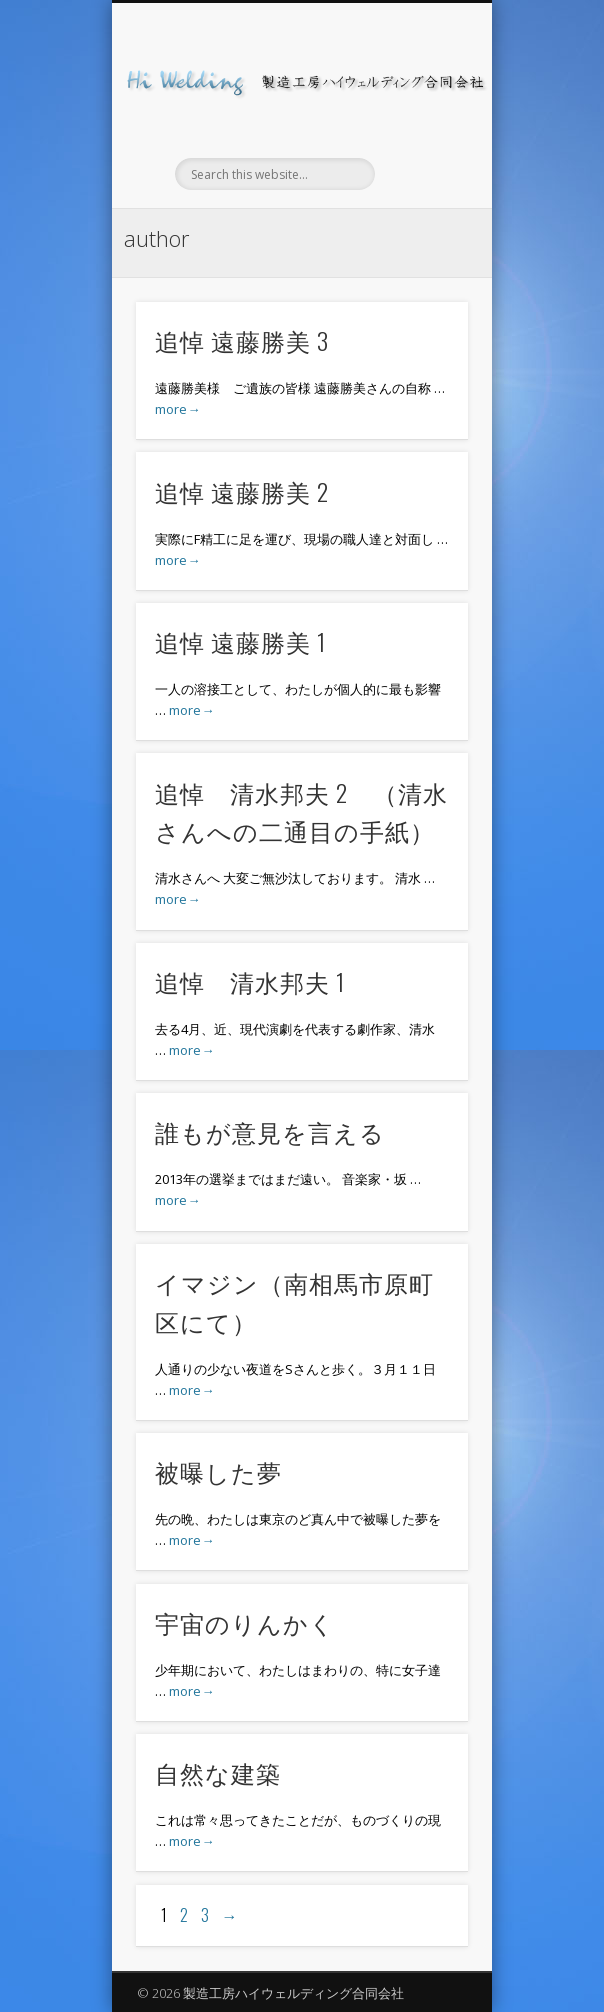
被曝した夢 (218, 1471)
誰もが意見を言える (270, 1131)
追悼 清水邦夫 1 (250, 981)
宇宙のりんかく (245, 1622)
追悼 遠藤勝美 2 (242, 491)
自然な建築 (218, 1772)
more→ (177, 409)
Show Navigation (419, 179)
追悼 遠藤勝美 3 (242, 340)
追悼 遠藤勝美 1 (240, 641)
